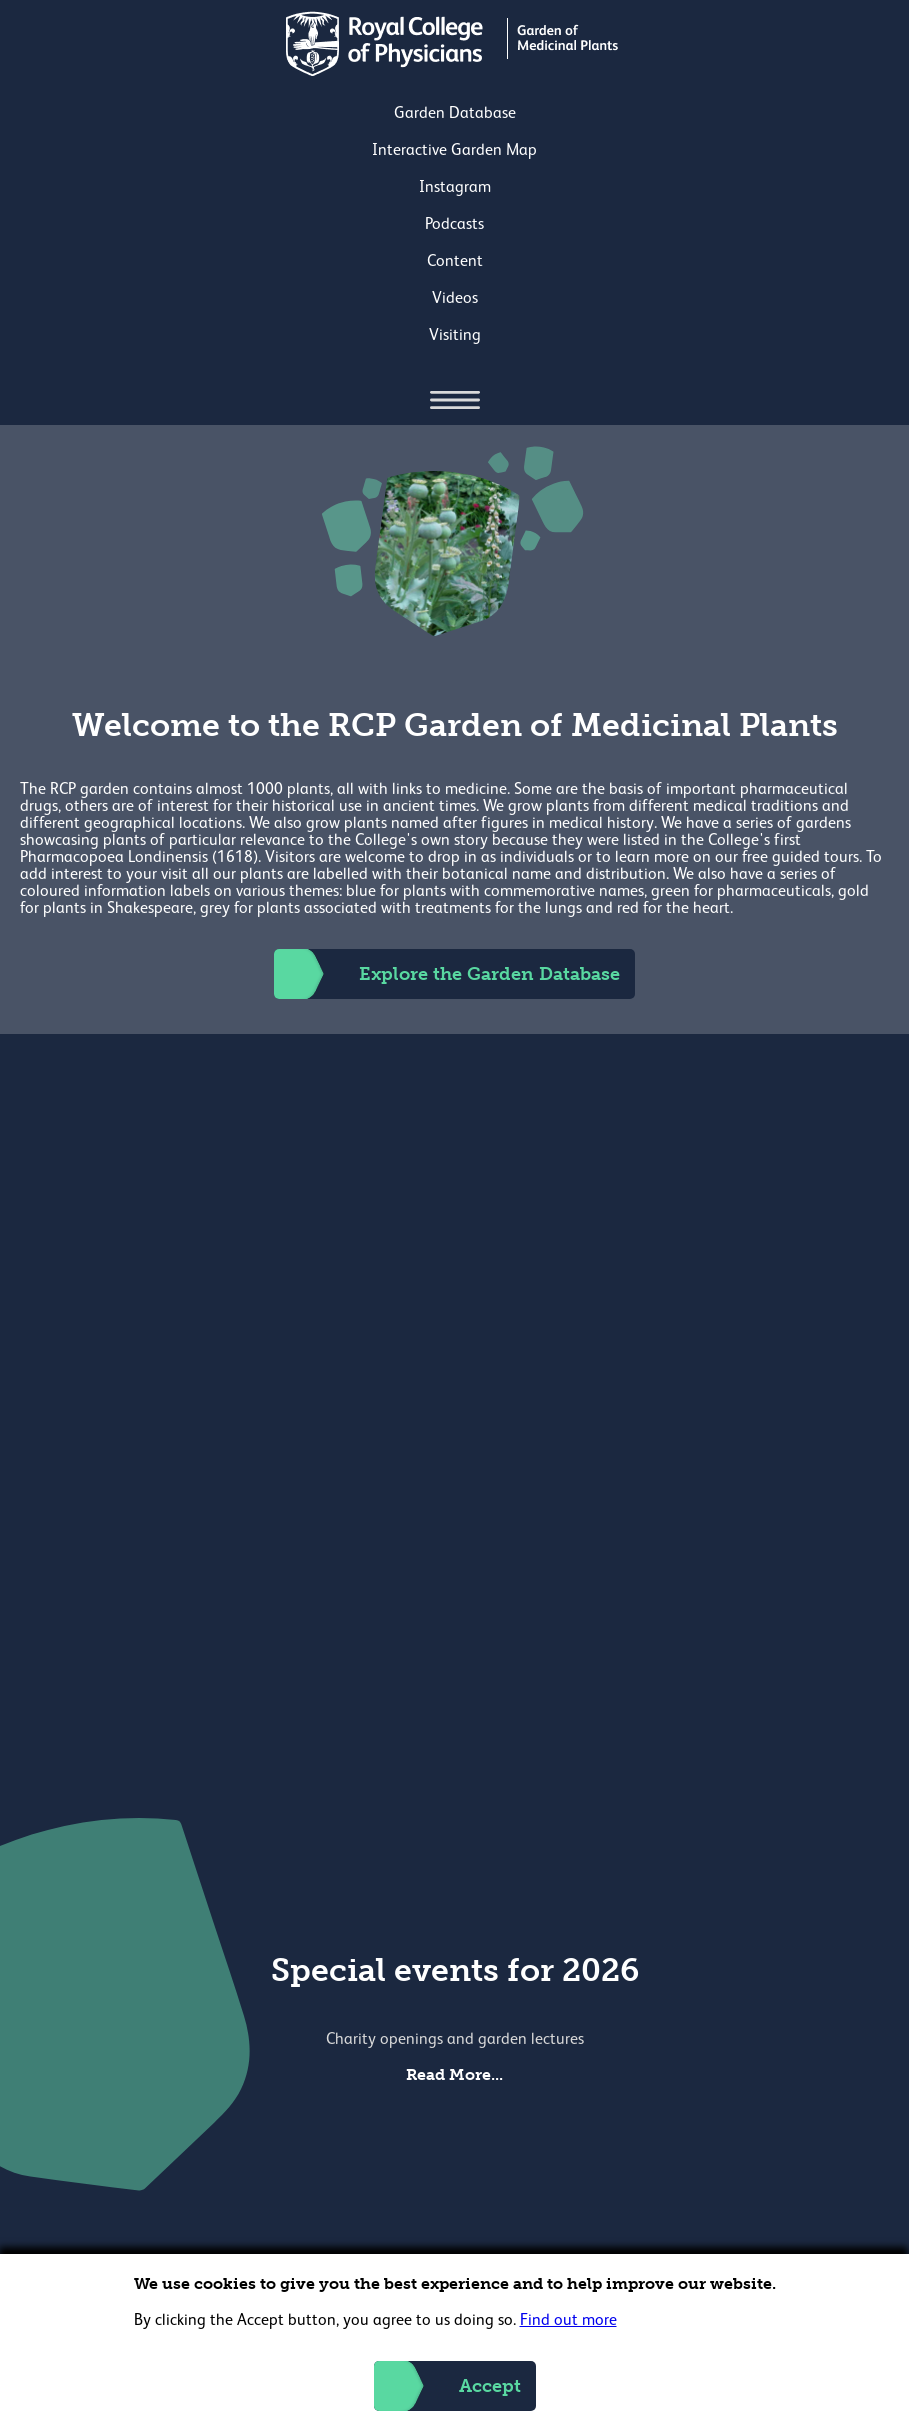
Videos (455, 299)
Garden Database (455, 114)
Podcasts (454, 225)
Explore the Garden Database (447, 974)
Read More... (454, 2074)
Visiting (455, 336)
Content (455, 262)
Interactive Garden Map (454, 151)
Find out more (568, 2321)
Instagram (455, 188)
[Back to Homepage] (454, 72)
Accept (447, 2386)
